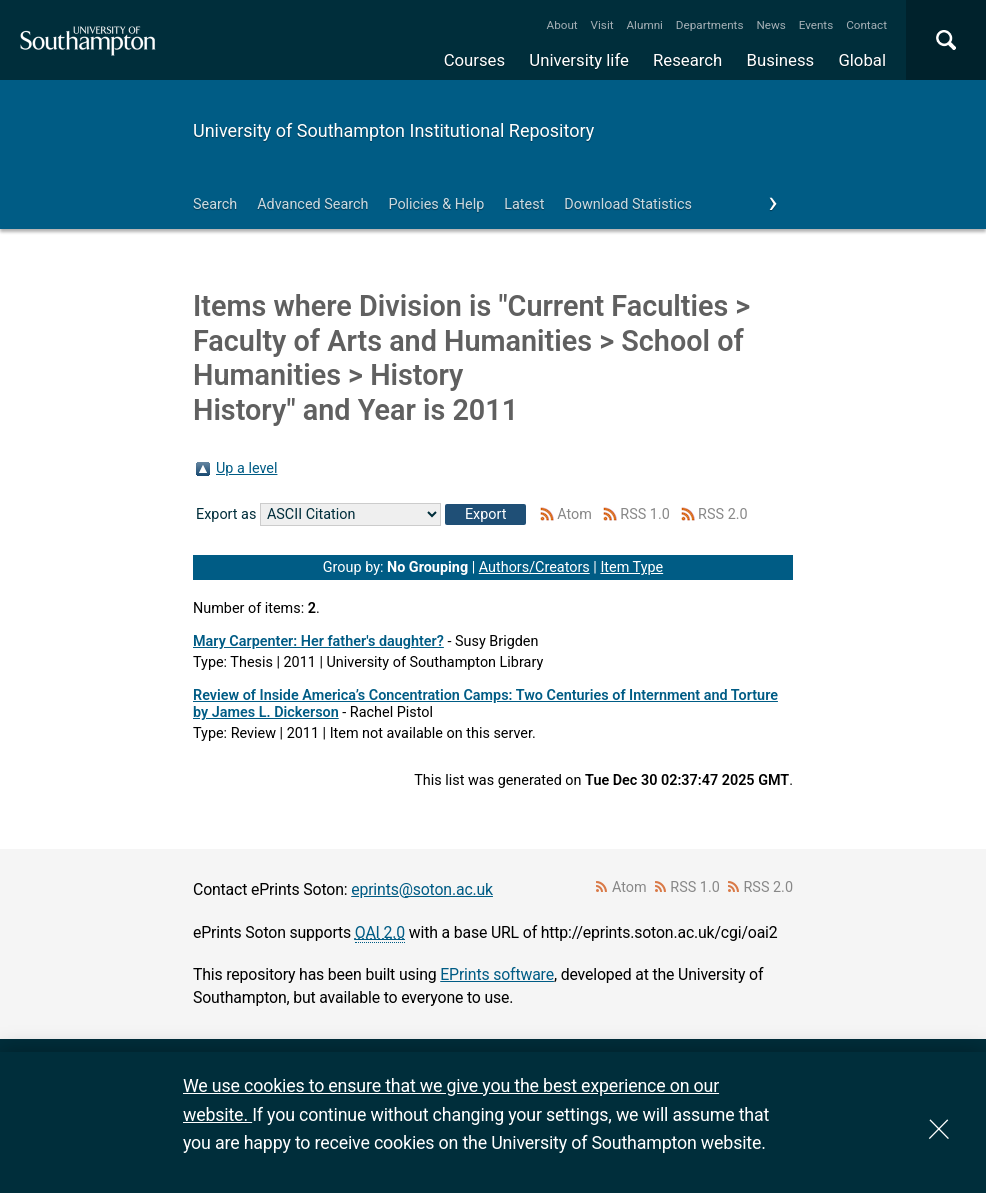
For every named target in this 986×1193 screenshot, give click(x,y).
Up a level (246, 468)
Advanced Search (312, 204)
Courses (474, 60)
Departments (710, 25)
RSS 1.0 (645, 514)
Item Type (631, 567)
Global (862, 60)
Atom (574, 514)
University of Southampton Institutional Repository (393, 130)
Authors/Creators (534, 567)
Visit (602, 25)
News (770, 25)
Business (781, 60)
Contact (866, 25)
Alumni (644, 25)
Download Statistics (628, 204)
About (562, 25)
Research (687, 60)
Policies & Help (436, 204)
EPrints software (497, 974)
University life (579, 60)
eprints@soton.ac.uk (422, 889)
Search (215, 204)
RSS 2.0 (723, 514)
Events (816, 25)
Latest (524, 204)
